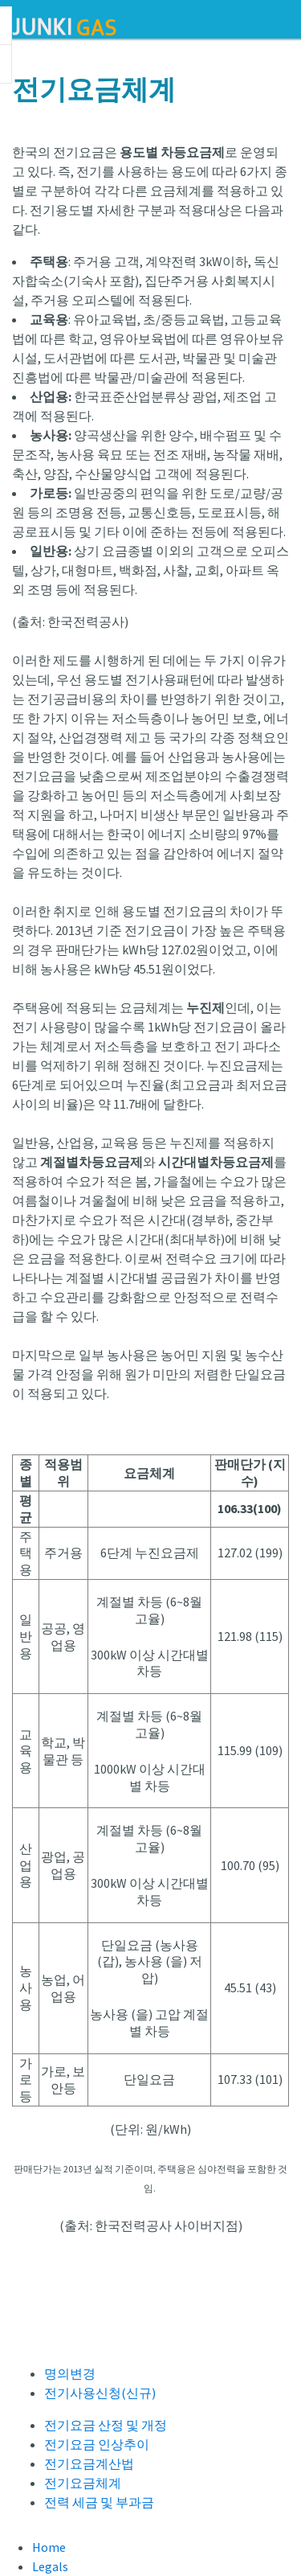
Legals (50, 2566)
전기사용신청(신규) (100, 2393)
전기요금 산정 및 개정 (105, 2425)
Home (49, 2547)
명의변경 (70, 2373)
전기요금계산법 (89, 2463)
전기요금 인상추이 (96, 2444)
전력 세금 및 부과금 (99, 2502)
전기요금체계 (82, 2483)
